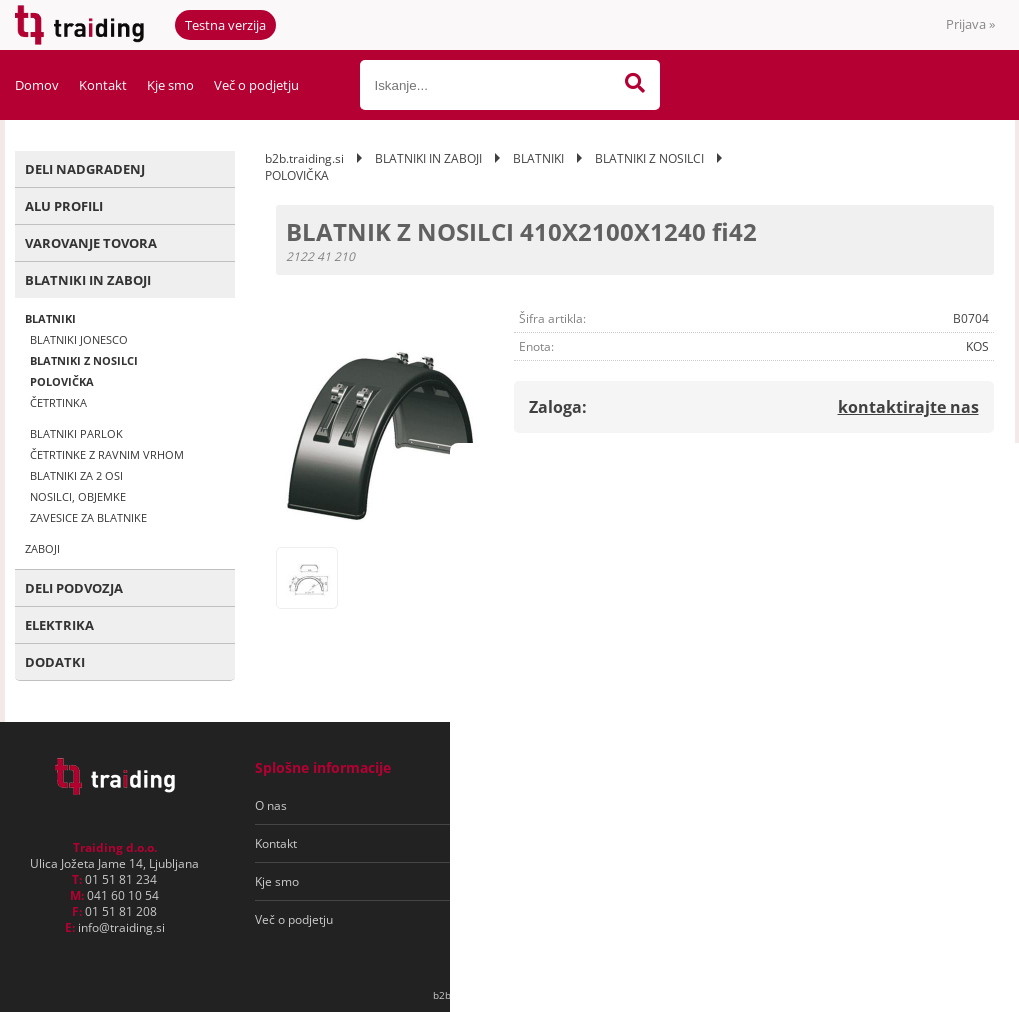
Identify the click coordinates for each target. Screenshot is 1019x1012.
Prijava (970, 24)
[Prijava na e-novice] (916, 806)
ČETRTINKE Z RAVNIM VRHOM (107, 454)
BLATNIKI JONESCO (79, 339)
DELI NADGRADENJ (85, 169)
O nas (271, 805)
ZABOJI (42, 548)
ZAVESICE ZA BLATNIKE (88, 517)
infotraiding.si (121, 927)
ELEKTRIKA (59, 625)
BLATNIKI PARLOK (76, 433)
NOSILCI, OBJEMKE (78, 496)
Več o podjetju (256, 85)
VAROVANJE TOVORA (91, 243)
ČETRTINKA (58, 402)
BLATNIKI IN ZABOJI (88, 280)
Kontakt (103, 85)
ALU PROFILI (64, 206)
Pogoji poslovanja (543, 805)
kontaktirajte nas (908, 407)
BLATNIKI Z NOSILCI (84, 360)
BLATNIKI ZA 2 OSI (76, 475)
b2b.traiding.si (304, 158)
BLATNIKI (50, 318)
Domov (37, 85)
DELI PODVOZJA (74, 588)
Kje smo (170, 85)
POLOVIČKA (62, 381)
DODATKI (55, 662)
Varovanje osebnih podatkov (573, 843)
